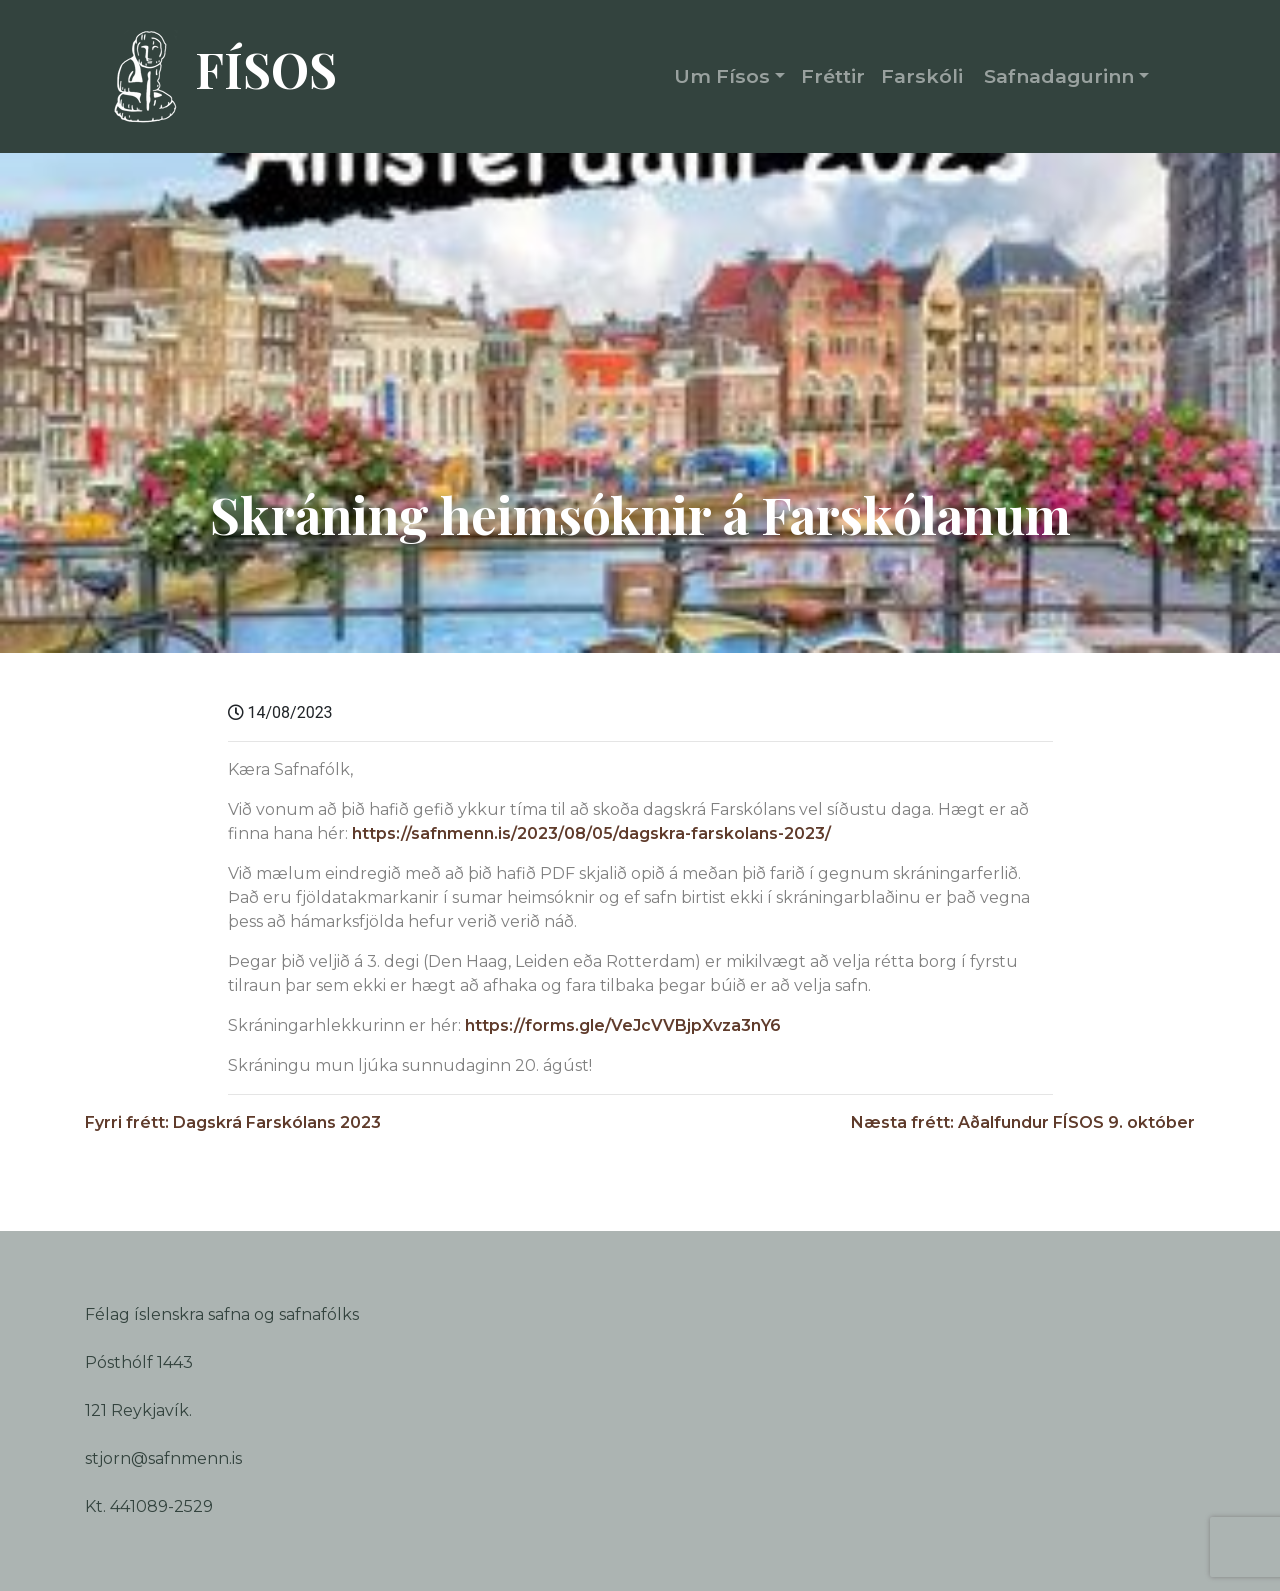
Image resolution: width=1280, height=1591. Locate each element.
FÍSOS (216, 77)
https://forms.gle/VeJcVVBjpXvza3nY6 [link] (623, 1025)
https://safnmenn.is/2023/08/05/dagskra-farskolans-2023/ (591, 833)
